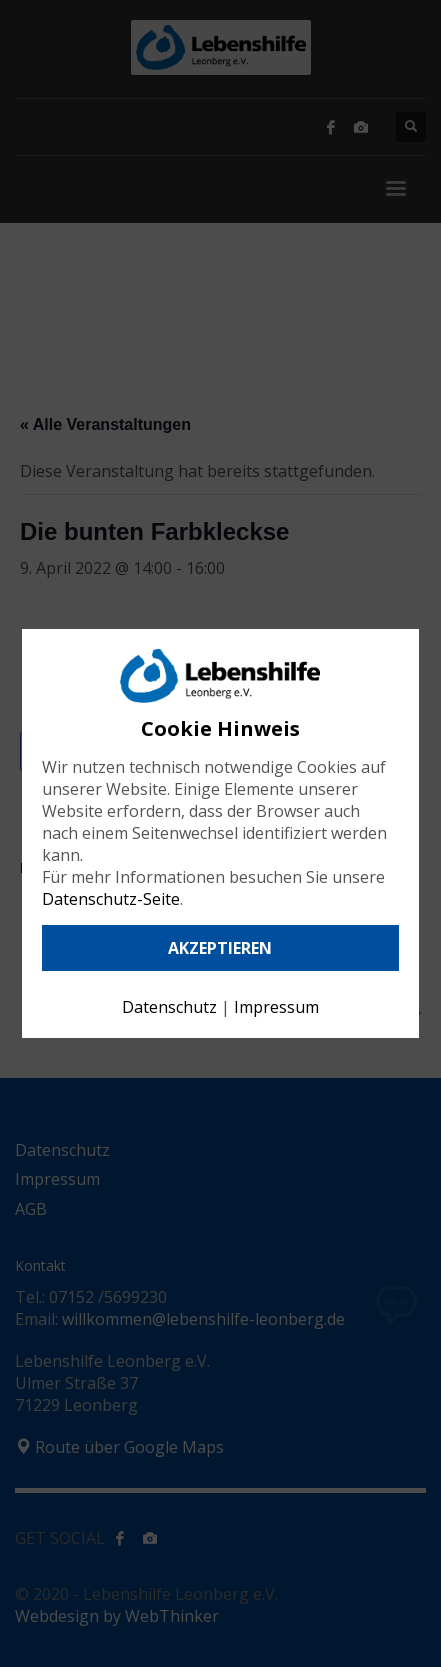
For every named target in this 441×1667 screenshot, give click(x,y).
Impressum (276, 1007)
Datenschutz (169, 1007)
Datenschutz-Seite (111, 899)
